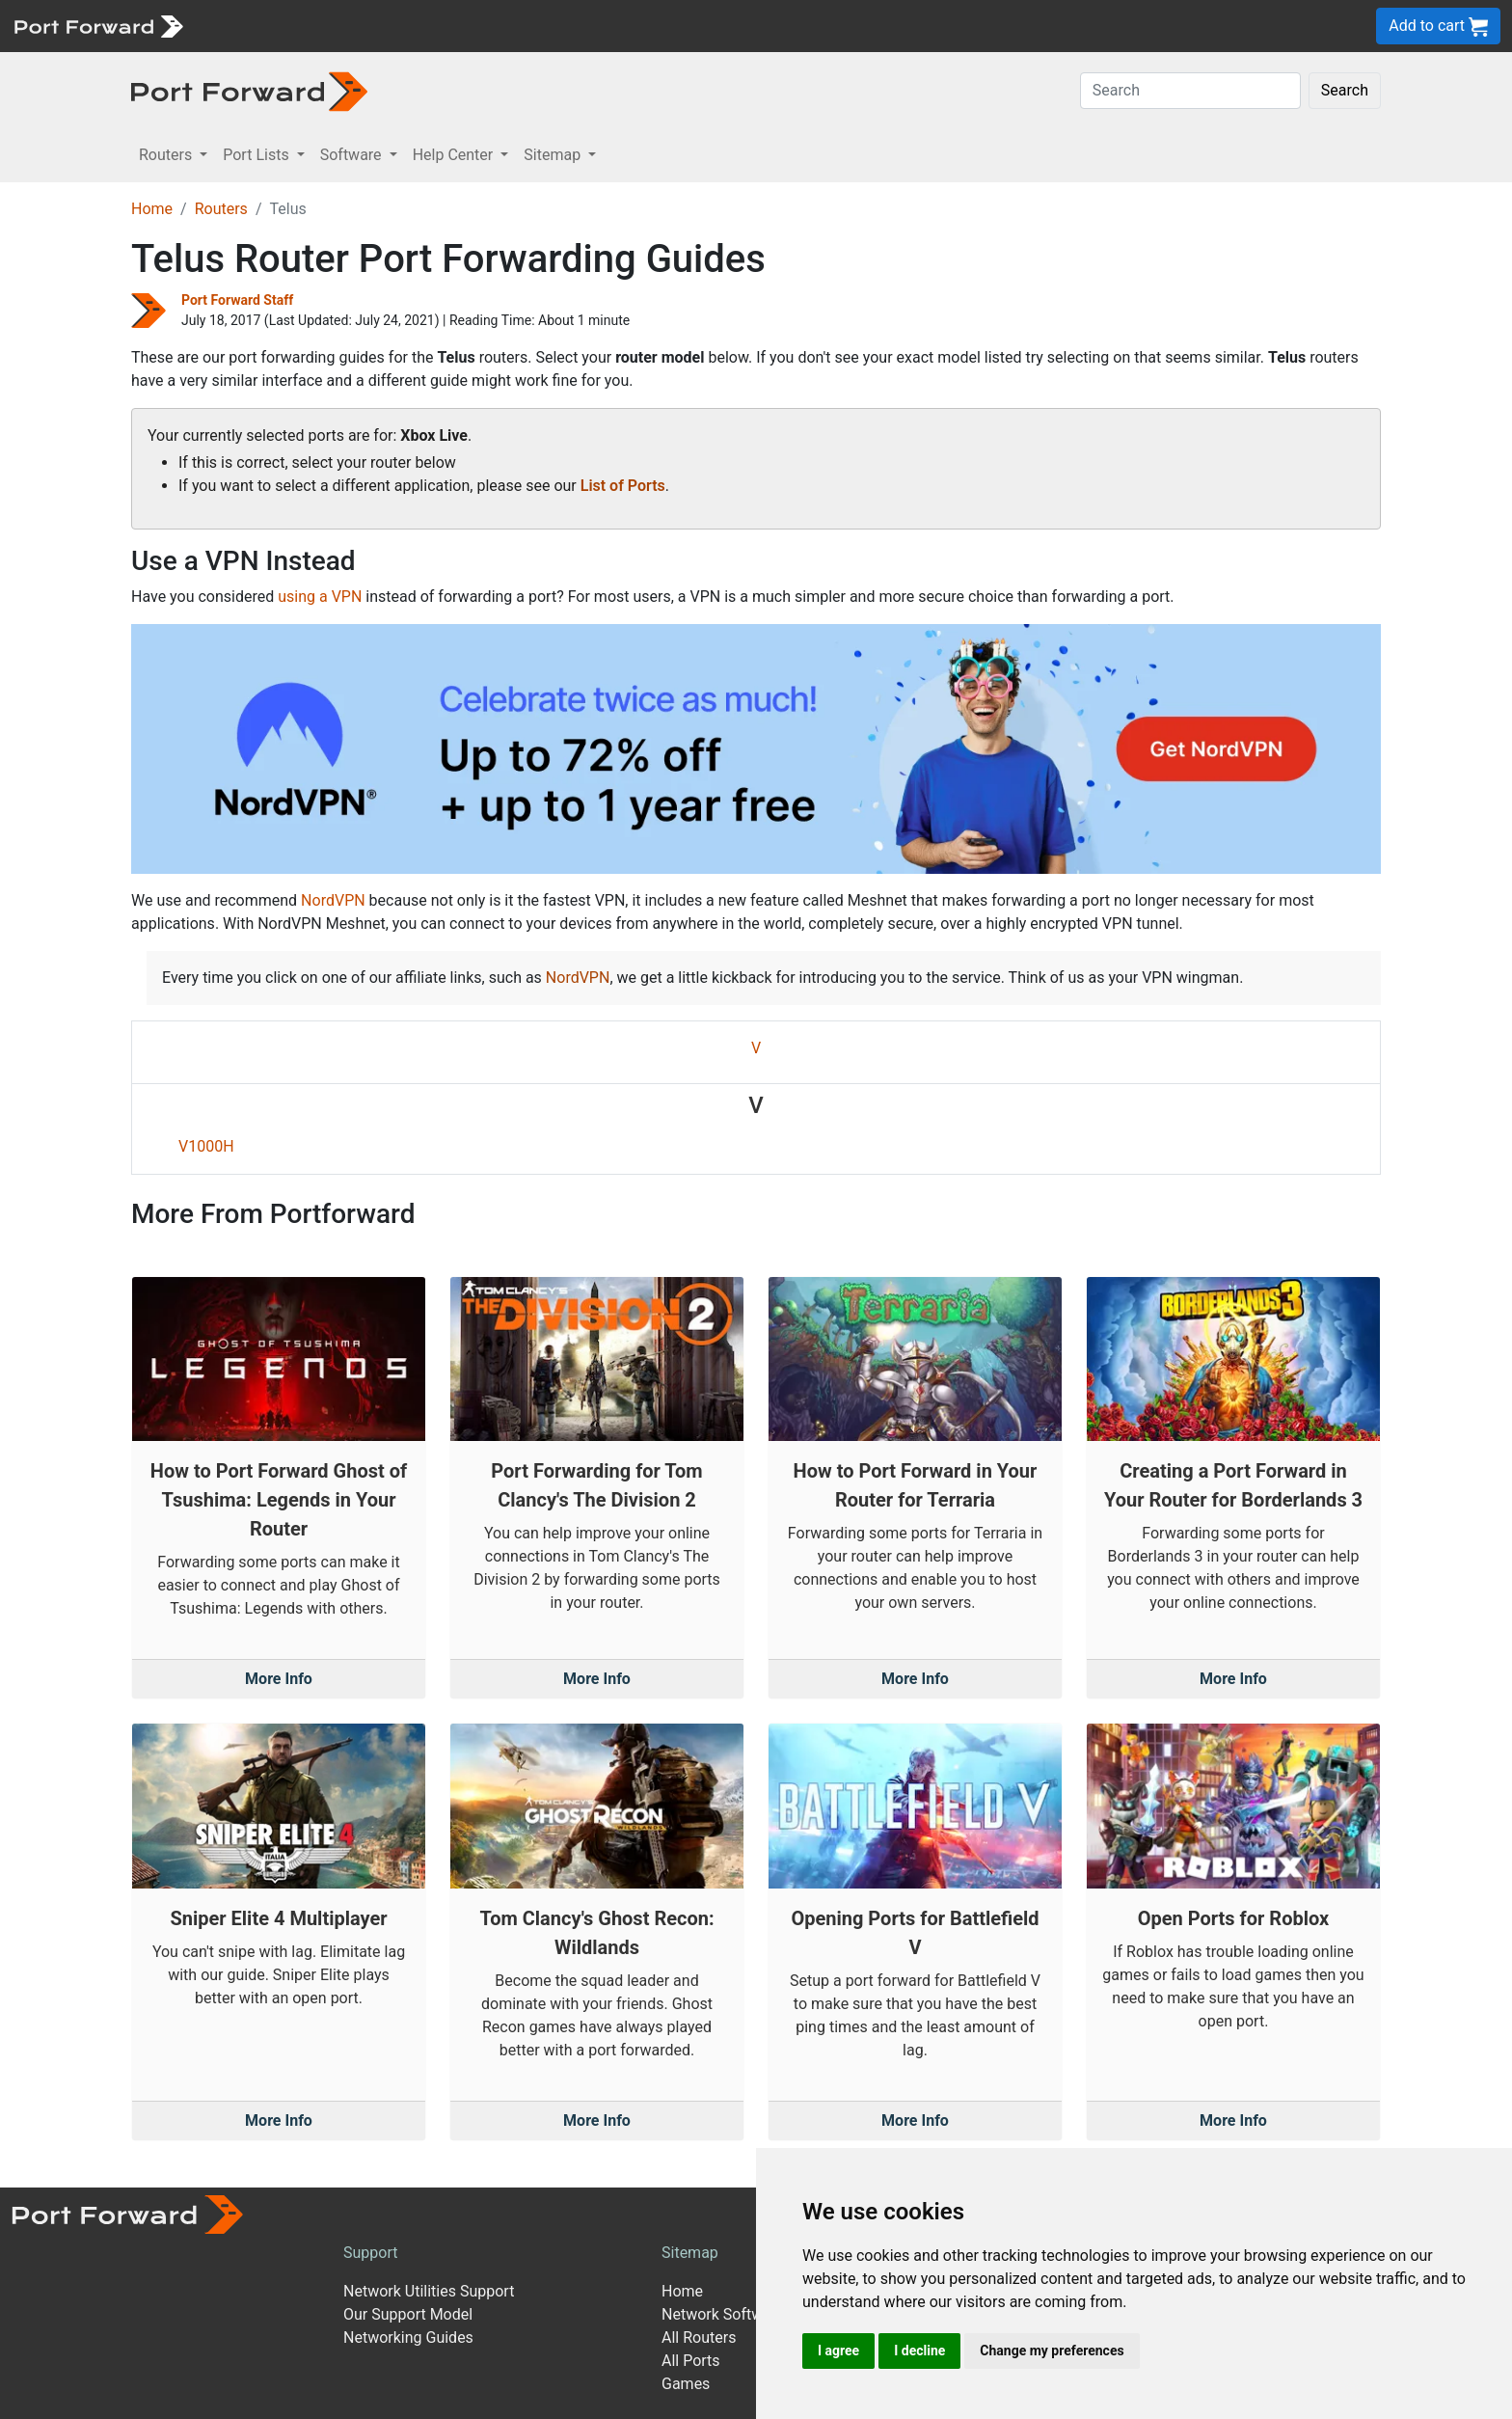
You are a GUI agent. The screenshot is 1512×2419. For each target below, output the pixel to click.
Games (686, 2384)
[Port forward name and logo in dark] (249, 90)
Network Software (723, 2314)
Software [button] (353, 155)
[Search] (1190, 90)
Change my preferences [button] (1051, 2350)
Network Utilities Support (428, 2291)
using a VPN (320, 596)
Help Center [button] (455, 155)
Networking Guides (408, 2337)
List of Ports (622, 485)
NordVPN (333, 900)
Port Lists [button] (257, 155)
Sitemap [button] (554, 155)
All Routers (699, 2337)
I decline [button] (919, 2350)
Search (1344, 90)
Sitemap (690, 2252)
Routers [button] (167, 155)
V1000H (206, 1146)
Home (152, 209)
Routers (221, 209)
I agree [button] (838, 2350)
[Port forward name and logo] (98, 24)
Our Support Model (407, 2314)
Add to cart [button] (1438, 26)
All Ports (691, 2360)
